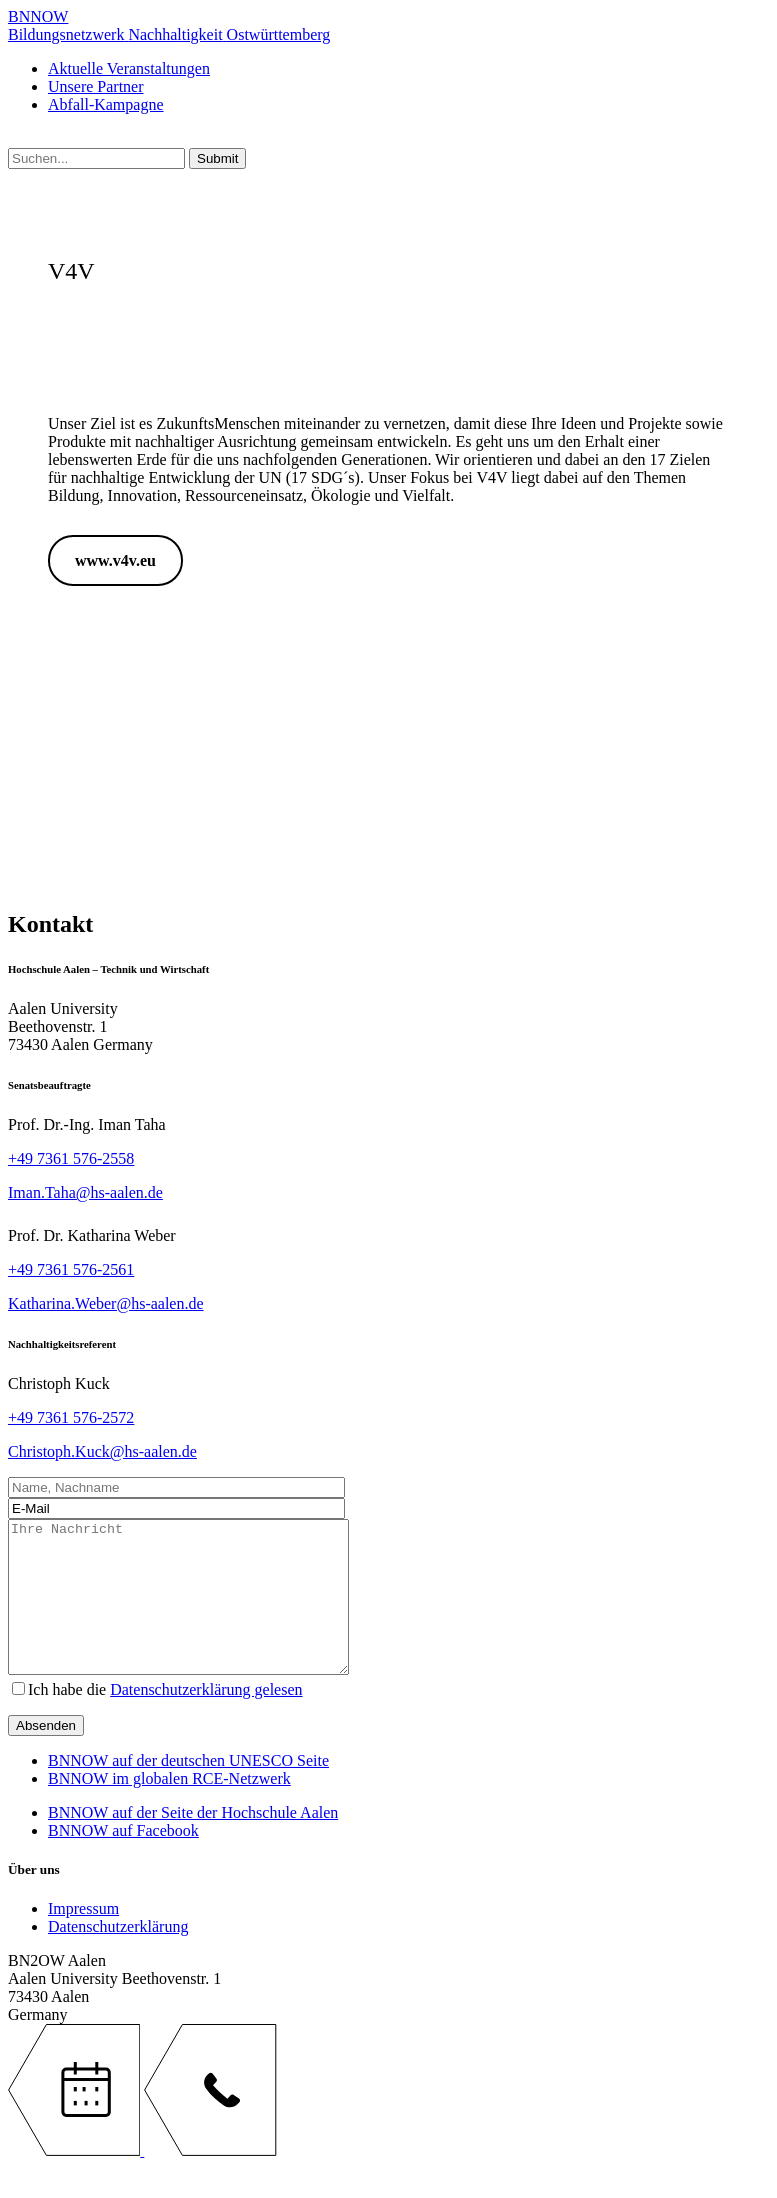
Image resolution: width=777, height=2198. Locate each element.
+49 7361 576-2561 (71, 1269)
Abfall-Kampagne (106, 104)
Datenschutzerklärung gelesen (206, 1719)
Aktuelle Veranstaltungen (129, 68)
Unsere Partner (96, 86)
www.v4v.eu (115, 560)
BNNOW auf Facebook (123, 1860)
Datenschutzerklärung (118, 1956)
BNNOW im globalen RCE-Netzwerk (169, 1808)
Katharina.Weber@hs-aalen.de (106, 1303)
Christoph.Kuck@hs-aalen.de (102, 1451)
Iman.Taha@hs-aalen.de (85, 1192)
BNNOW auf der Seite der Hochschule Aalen (193, 1842)
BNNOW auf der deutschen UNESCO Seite (188, 1790)
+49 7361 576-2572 (71, 1417)
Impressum (83, 1938)
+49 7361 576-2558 (71, 1158)
